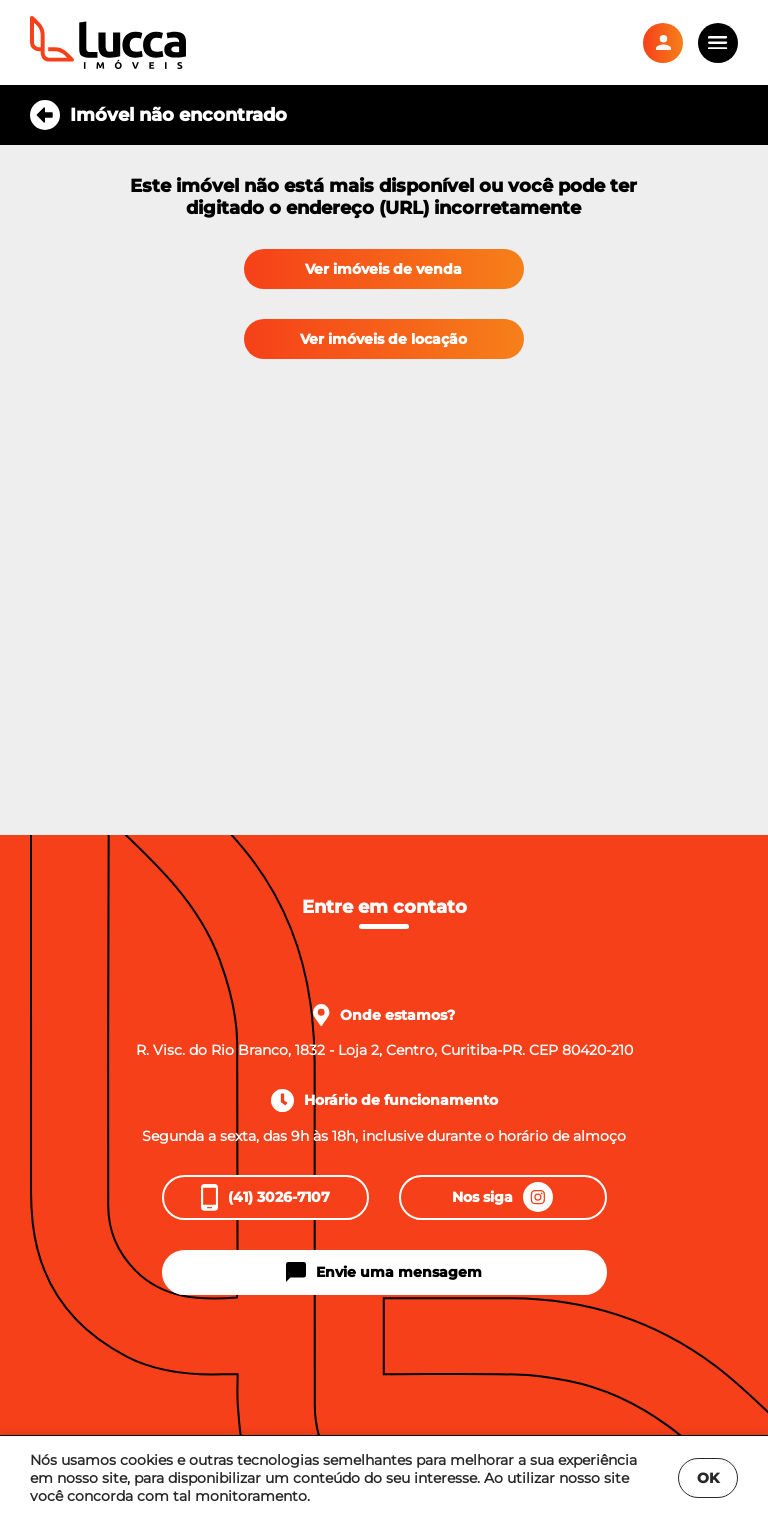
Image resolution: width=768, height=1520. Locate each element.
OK (708, 1478)
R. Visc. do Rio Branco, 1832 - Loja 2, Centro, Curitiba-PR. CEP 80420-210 (384, 1050)
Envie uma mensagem (384, 1272)
